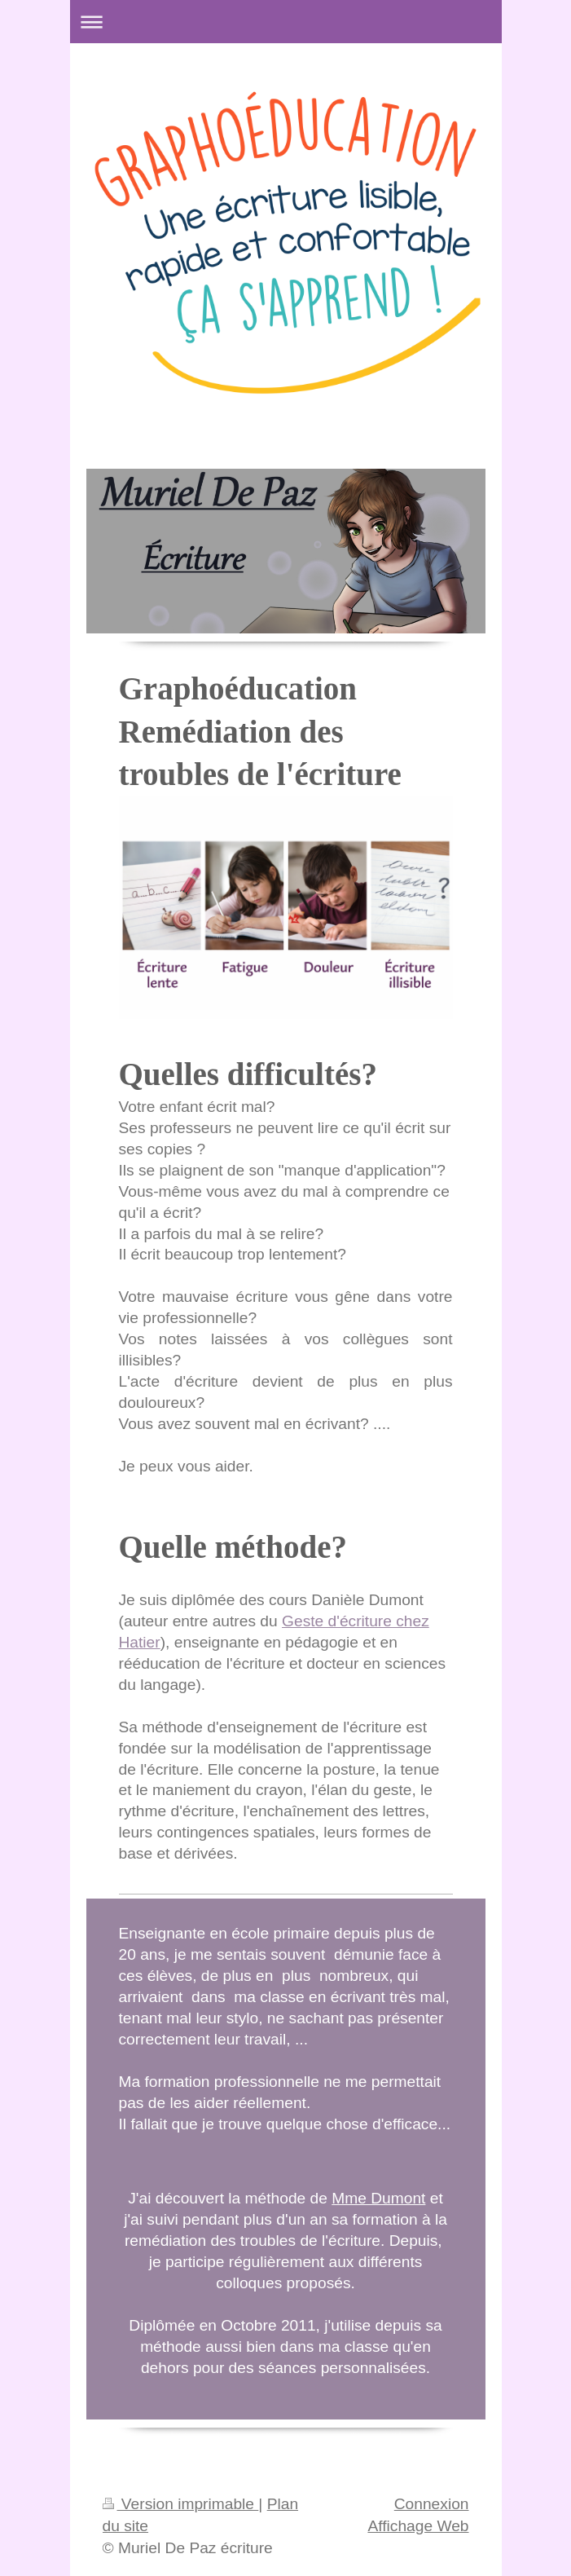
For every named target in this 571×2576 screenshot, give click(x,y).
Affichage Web (417, 2525)
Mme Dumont (378, 2198)
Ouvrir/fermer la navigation (286, 21)
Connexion (431, 2503)
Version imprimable (181, 2503)
